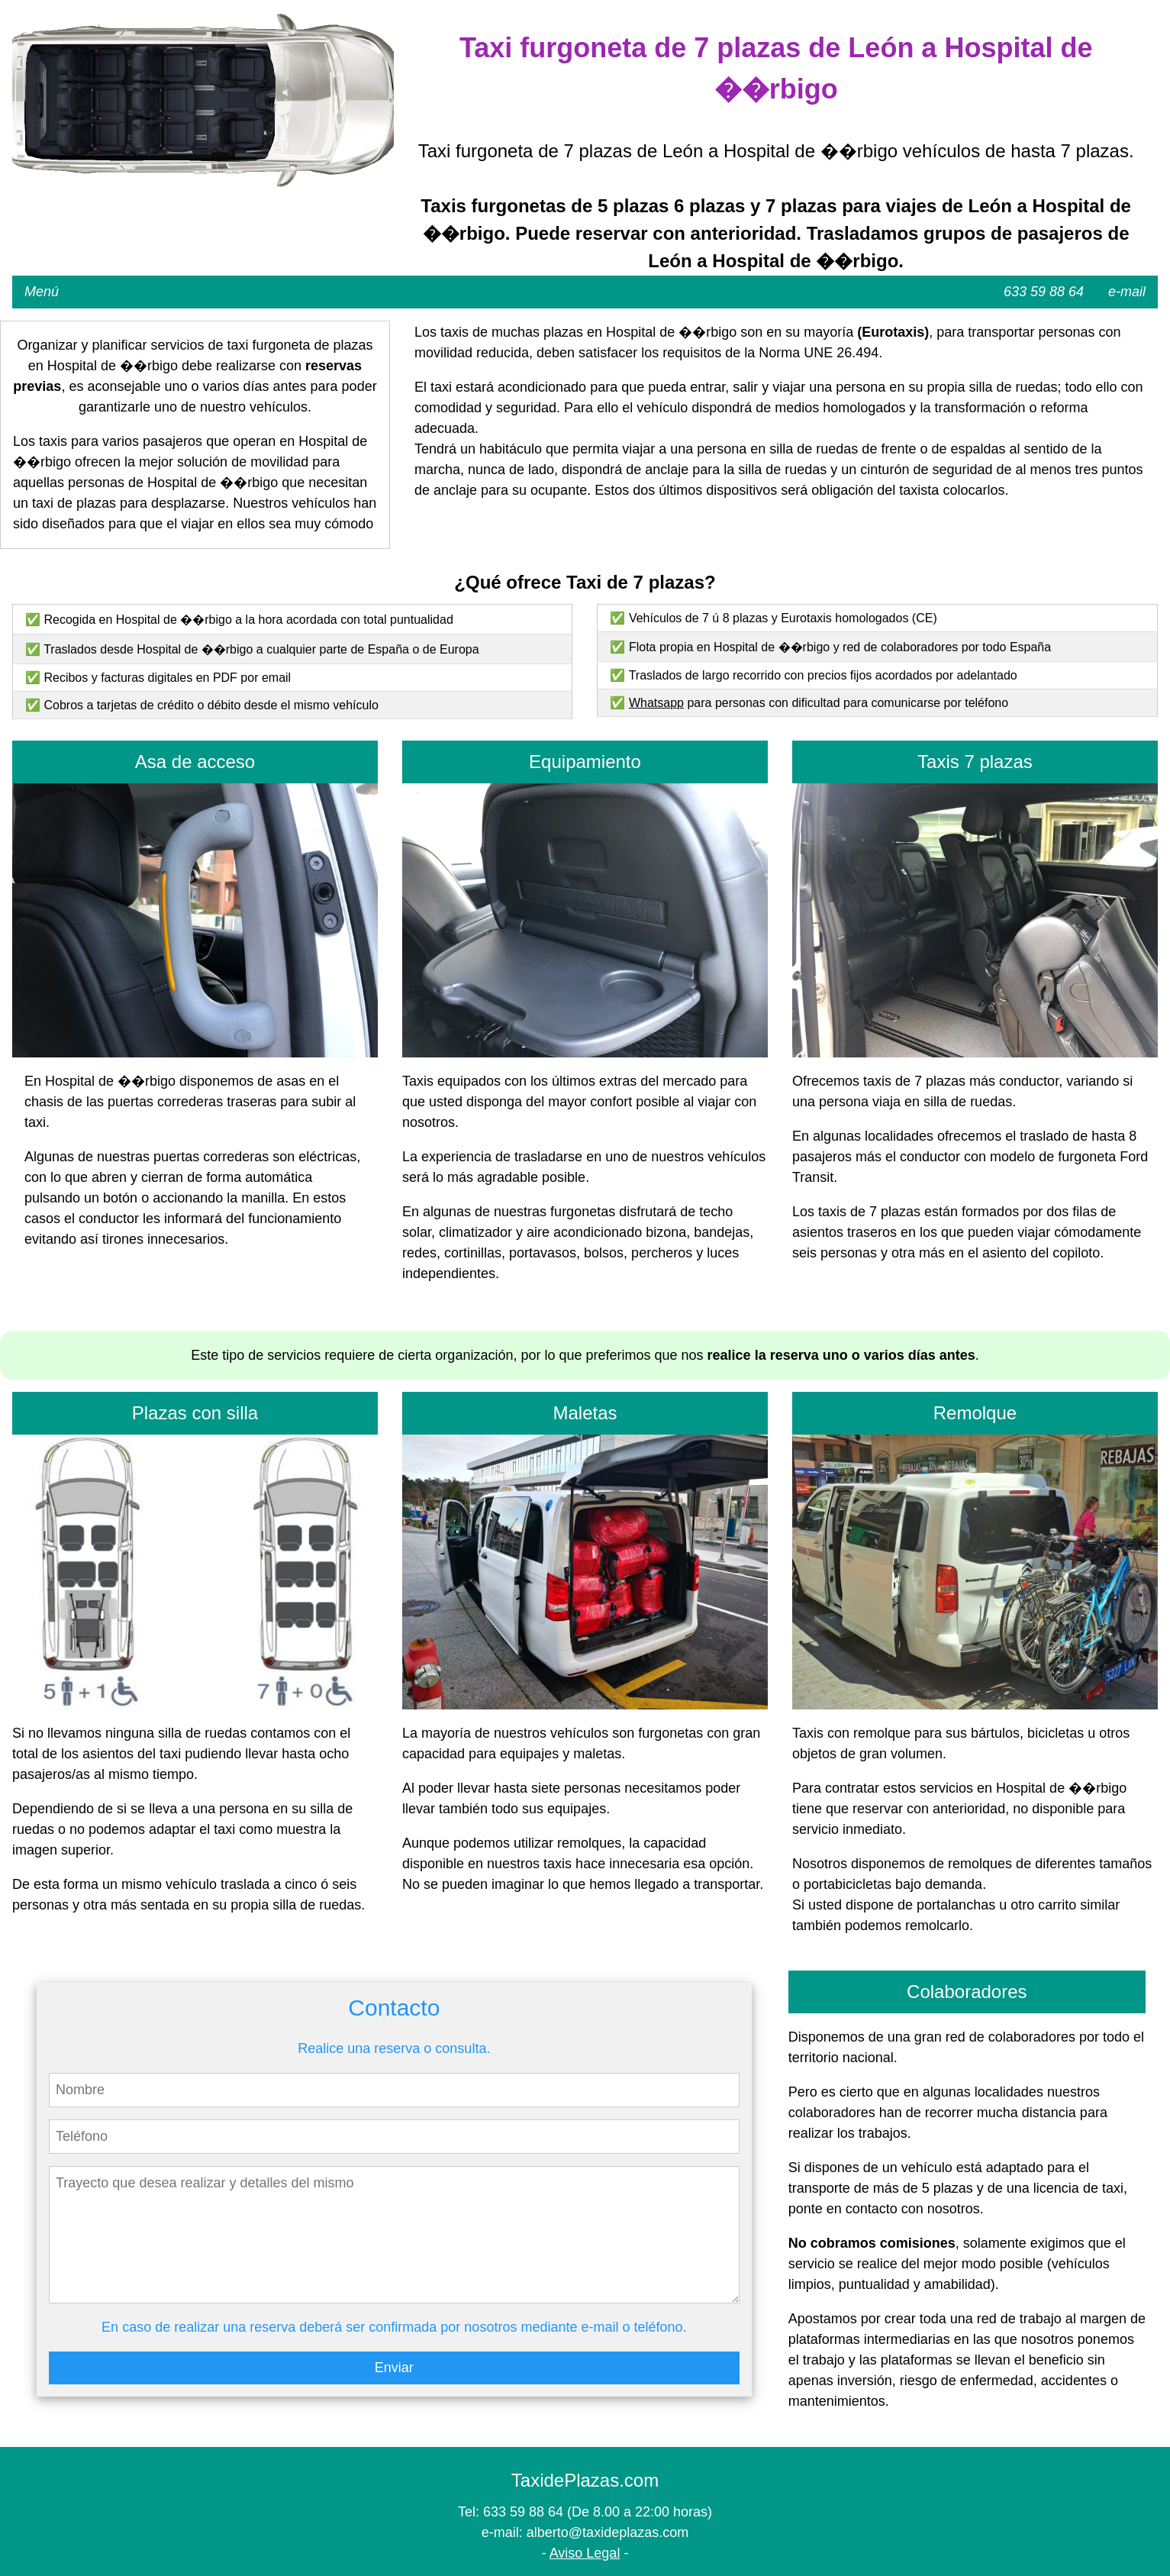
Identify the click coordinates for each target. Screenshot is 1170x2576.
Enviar (394, 2367)
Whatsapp (656, 702)
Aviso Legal (585, 2553)
